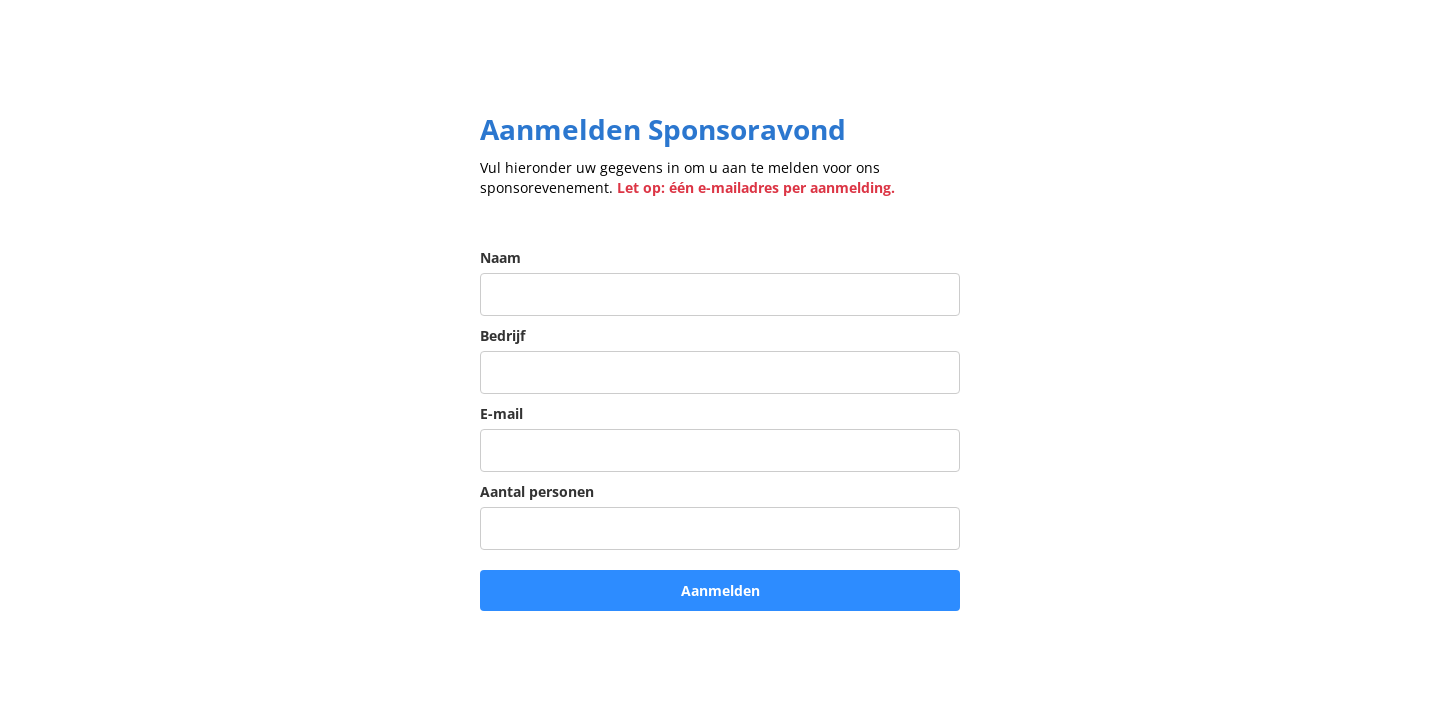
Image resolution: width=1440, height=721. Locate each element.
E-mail (501, 413)
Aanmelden (720, 590)
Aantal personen (537, 491)
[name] (720, 294)
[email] (720, 450)
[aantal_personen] (720, 528)
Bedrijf (502, 335)
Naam (500, 257)
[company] (720, 372)
